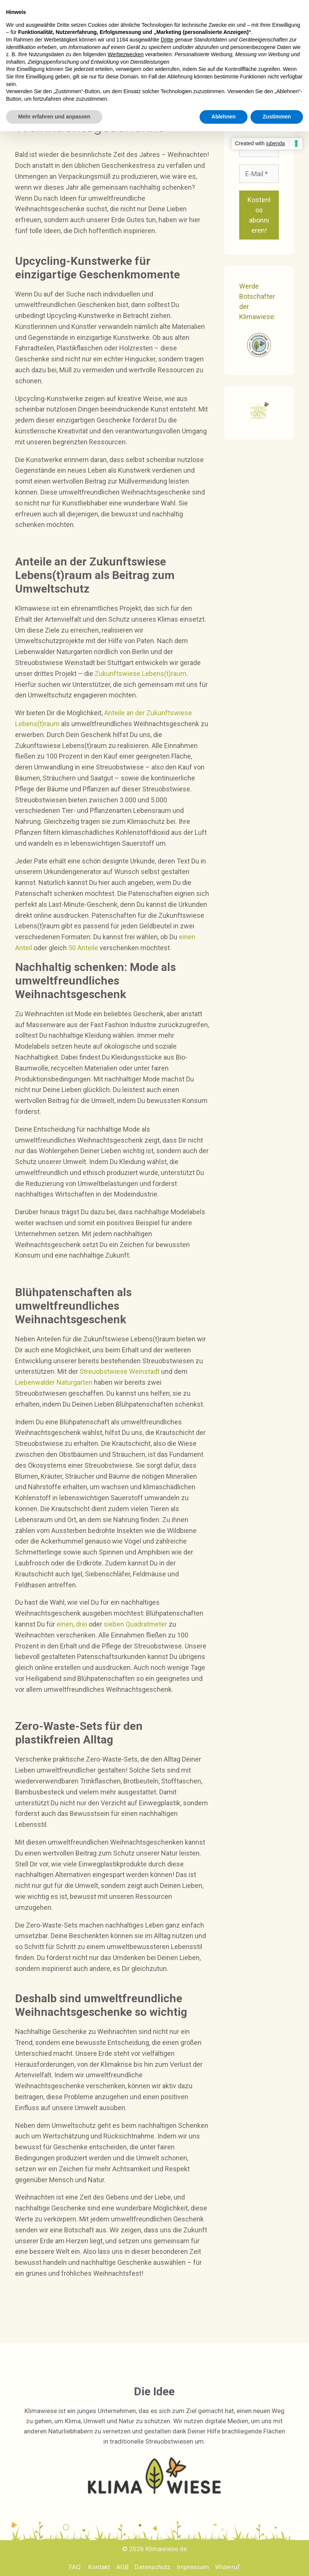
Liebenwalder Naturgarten (53, 1382)
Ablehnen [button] (224, 117)
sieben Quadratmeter (135, 1624)
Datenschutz (153, 2567)
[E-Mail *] (259, 173)
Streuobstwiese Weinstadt (120, 1371)
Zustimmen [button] (277, 117)
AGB (122, 2567)
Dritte (167, 40)
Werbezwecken (125, 54)
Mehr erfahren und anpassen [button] (54, 117)
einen (65, 1624)
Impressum (193, 2567)
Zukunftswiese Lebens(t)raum (140, 673)
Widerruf (227, 2567)
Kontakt (99, 2567)
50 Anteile (83, 948)
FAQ (75, 2567)
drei (81, 1624)
